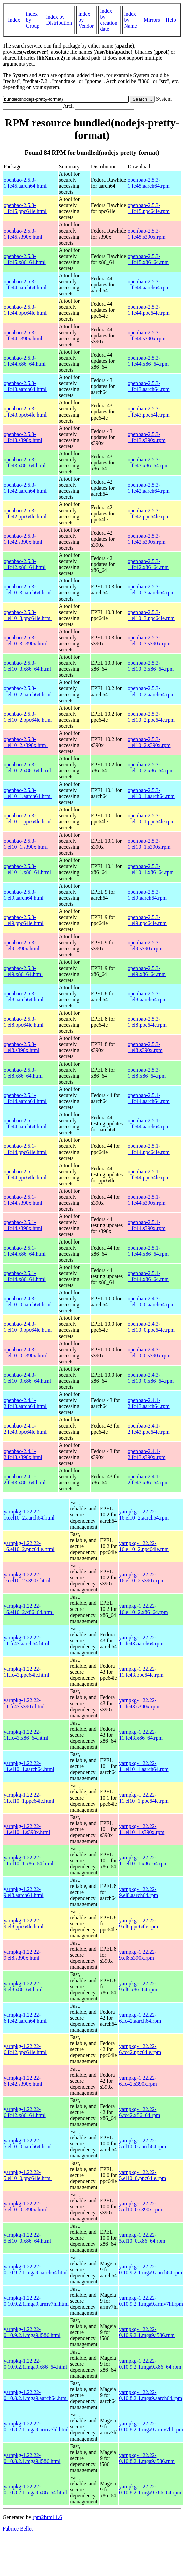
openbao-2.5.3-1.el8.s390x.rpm (145, 1047)
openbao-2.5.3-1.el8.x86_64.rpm (147, 1073)
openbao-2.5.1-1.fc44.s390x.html (23, 1200)
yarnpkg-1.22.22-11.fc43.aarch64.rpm (141, 1640)
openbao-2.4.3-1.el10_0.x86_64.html (27, 1378)
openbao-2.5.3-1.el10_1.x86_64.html (27, 869)
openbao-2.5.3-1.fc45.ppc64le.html (25, 208)
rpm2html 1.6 (47, 2517)
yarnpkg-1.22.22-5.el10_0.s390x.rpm (140, 2206)
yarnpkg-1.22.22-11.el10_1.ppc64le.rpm (143, 1798)
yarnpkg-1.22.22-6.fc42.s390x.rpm (138, 2081)
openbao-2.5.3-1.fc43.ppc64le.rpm (149, 412)
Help (171, 20)
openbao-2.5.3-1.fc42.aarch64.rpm (149, 488)
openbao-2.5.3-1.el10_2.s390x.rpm (149, 742)
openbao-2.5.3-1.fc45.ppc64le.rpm (149, 208)
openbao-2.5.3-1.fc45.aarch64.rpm (149, 183)
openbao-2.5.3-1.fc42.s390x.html (23, 539)
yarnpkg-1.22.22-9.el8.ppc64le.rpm (138, 1923)
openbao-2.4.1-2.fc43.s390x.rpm (146, 1454)
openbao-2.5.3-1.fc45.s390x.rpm (146, 234)
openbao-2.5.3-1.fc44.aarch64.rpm (149, 284)
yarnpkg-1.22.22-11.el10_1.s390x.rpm (141, 1829)
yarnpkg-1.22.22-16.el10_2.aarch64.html (29, 1515)
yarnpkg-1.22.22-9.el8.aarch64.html (24, 1892)
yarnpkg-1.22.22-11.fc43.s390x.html (24, 1703)
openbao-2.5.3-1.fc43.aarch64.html (25, 386)
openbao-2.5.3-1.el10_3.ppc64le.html (28, 615)
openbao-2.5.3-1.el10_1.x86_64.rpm (151, 869)
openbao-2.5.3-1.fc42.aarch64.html (25, 488)
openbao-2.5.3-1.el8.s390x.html (21, 1047)
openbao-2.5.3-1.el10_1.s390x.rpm (149, 844)
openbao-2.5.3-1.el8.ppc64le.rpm (147, 1022)
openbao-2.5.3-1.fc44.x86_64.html (25, 361)
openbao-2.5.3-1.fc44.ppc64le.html (25, 310)
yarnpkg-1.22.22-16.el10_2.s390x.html (27, 1577)
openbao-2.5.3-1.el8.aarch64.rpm (147, 996)
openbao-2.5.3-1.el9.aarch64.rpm (147, 895)
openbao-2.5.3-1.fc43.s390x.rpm (146, 437)
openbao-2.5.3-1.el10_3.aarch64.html (28, 589)
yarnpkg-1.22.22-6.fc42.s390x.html (23, 2081)
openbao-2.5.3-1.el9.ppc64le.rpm (147, 920)
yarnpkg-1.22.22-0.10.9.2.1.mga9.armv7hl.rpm (151, 2301)
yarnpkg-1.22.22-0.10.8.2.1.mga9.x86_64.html (35, 2489)
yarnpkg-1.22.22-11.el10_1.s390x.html (27, 1829)
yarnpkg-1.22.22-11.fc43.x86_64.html (26, 1735)
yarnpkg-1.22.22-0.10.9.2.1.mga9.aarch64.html (36, 2269)
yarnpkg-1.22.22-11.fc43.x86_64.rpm (141, 1735)
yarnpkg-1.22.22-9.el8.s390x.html (22, 1955)
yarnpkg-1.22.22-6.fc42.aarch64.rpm (140, 2018)
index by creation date (109, 20)
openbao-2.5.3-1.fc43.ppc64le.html (25, 412)
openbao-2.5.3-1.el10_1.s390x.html (26, 844)
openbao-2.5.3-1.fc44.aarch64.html (25, 284)
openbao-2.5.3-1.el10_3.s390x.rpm (149, 640)
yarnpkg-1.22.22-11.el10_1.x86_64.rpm (143, 1860)
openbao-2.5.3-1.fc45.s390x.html (23, 234)
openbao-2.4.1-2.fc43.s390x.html (23, 1454)
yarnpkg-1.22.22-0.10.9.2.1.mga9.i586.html (32, 2332)
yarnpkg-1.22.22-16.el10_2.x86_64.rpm (143, 1609)
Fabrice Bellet (18, 2529)
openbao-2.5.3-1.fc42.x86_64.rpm (148, 564)
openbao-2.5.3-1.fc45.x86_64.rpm (148, 259)
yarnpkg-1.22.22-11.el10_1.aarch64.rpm (143, 1766)
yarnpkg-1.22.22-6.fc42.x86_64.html (25, 2112)
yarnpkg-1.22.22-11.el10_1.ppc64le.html (29, 1798)
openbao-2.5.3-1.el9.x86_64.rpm (147, 971)
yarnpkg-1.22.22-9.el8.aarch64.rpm (138, 1892)
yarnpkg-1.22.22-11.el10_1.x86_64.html (28, 1860)
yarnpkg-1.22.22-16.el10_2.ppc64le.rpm (144, 1546)
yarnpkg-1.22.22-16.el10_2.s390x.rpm (142, 1577)
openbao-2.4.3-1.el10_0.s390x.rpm (149, 1352)
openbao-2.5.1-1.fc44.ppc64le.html (25, 1149)
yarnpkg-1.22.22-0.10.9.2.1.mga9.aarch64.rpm (150, 2269)
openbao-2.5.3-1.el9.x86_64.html (23, 971)
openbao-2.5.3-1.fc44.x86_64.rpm (148, 361)
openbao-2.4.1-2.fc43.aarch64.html (25, 1403)
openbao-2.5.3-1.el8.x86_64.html (23, 1073)
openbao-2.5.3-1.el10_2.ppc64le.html (28, 717)
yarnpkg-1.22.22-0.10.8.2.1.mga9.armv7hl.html (36, 2426)
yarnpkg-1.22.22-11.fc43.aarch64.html (26, 1640)
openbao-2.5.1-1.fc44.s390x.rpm (146, 1200)
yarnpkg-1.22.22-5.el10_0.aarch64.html (28, 2143)
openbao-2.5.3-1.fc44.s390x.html (23, 335)
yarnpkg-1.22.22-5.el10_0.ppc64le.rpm (142, 2175)
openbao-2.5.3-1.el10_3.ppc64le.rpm (151, 615)
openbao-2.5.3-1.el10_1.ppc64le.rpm (151, 818)
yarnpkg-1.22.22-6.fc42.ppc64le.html (25, 2049)
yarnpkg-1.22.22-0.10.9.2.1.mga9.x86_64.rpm (150, 2364)
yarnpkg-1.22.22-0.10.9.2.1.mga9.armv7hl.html (36, 2301)
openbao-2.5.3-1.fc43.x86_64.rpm (148, 462)
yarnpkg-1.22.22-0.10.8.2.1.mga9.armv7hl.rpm (151, 2426)
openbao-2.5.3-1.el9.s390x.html (21, 945)
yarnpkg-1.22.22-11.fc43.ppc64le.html (26, 1672)
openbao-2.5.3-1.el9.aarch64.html (24, 895)
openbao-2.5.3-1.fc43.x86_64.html (25, 462)
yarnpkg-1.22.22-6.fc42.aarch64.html (25, 2018)
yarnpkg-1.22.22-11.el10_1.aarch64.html (29, 1766)
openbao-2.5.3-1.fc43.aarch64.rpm (149, 386)
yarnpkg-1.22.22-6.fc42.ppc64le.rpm (140, 2049)
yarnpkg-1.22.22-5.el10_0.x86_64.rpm (142, 2238)
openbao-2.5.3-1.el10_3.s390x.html (26, 640)
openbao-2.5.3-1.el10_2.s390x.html (26, 742)
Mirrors (152, 20)
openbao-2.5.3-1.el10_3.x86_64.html (27, 666)
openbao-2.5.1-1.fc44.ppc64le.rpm (149, 1149)
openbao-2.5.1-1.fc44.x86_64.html (25, 1251)
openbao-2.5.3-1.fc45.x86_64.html (25, 259)
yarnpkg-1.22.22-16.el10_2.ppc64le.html (29, 1546)
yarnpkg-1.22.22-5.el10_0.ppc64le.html (28, 2175)
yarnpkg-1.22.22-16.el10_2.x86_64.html (29, 1609)
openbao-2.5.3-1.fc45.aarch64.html (25, 183)
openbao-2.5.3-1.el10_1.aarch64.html (28, 793)
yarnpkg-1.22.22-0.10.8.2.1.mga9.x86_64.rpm (150, 2489)
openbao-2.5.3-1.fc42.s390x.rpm (146, 539)
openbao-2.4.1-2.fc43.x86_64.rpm (148, 1479)
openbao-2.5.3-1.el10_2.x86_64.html (27, 767)
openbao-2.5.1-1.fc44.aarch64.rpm (149, 1098)
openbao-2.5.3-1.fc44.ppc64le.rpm (149, 310)
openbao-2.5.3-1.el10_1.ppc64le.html (28, 818)
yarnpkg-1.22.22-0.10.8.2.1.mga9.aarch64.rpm (150, 2395)
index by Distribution (59, 20)
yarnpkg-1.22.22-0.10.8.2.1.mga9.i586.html (32, 2458)
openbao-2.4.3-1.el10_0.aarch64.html (28, 1301)
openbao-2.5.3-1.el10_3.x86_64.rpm (151, 666)
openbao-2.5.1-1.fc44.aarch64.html (25, 1098)
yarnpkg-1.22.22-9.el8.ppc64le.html (24, 1923)
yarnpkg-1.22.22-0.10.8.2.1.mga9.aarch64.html (36, 2395)
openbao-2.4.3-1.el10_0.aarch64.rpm (151, 1301)
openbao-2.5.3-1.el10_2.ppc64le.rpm (151, 717)
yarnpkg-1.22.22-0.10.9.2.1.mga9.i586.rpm (147, 2332)
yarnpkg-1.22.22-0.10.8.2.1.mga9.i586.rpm (147, 2458)
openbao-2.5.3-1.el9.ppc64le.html (24, 920)
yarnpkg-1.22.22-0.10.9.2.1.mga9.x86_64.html (35, 2364)
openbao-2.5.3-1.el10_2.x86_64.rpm (151, 767)
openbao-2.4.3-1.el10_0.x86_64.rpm (151, 1378)
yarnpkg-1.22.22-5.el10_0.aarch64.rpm (142, 2143)
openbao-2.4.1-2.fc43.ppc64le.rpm (149, 1429)
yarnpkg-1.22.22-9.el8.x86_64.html (23, 1986)
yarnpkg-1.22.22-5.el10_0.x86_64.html (27, 2238)
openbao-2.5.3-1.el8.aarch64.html (24, 996)
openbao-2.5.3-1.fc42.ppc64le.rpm (149, 513)
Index (14, 20)
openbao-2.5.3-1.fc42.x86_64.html (25, 564)
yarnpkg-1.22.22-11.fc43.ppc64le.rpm (141, 1672)
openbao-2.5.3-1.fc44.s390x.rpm (146, 335)
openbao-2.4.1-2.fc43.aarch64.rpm (149, 1403)
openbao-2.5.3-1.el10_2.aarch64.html (28, 691)
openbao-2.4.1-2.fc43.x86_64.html (25, 1479)
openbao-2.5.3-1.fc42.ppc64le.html (25, 513)
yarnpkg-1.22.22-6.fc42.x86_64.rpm (139, 2112)
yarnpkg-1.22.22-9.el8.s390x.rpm (137, 1955)
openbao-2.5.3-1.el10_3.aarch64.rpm (151, 589)
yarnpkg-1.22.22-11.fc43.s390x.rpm (139, 1703)
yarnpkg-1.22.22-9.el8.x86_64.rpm (138, 1986)
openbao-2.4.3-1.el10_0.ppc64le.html (28, 1327)
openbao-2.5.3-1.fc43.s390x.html (23, 437)
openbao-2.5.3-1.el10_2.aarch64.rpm (151, 691)
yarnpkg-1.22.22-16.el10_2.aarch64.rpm (144, 1515)
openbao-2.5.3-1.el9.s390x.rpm (145, 945)
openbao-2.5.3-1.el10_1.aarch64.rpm (151, 793)
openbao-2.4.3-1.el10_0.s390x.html (26, 1352)
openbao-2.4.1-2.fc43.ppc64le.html (25, 1429)
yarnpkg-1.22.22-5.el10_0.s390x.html (26, 2206)
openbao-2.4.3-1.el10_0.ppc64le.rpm (151, 1327)
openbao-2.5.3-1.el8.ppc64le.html (24, 1022)
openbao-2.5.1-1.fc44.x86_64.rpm (148, 1251)
